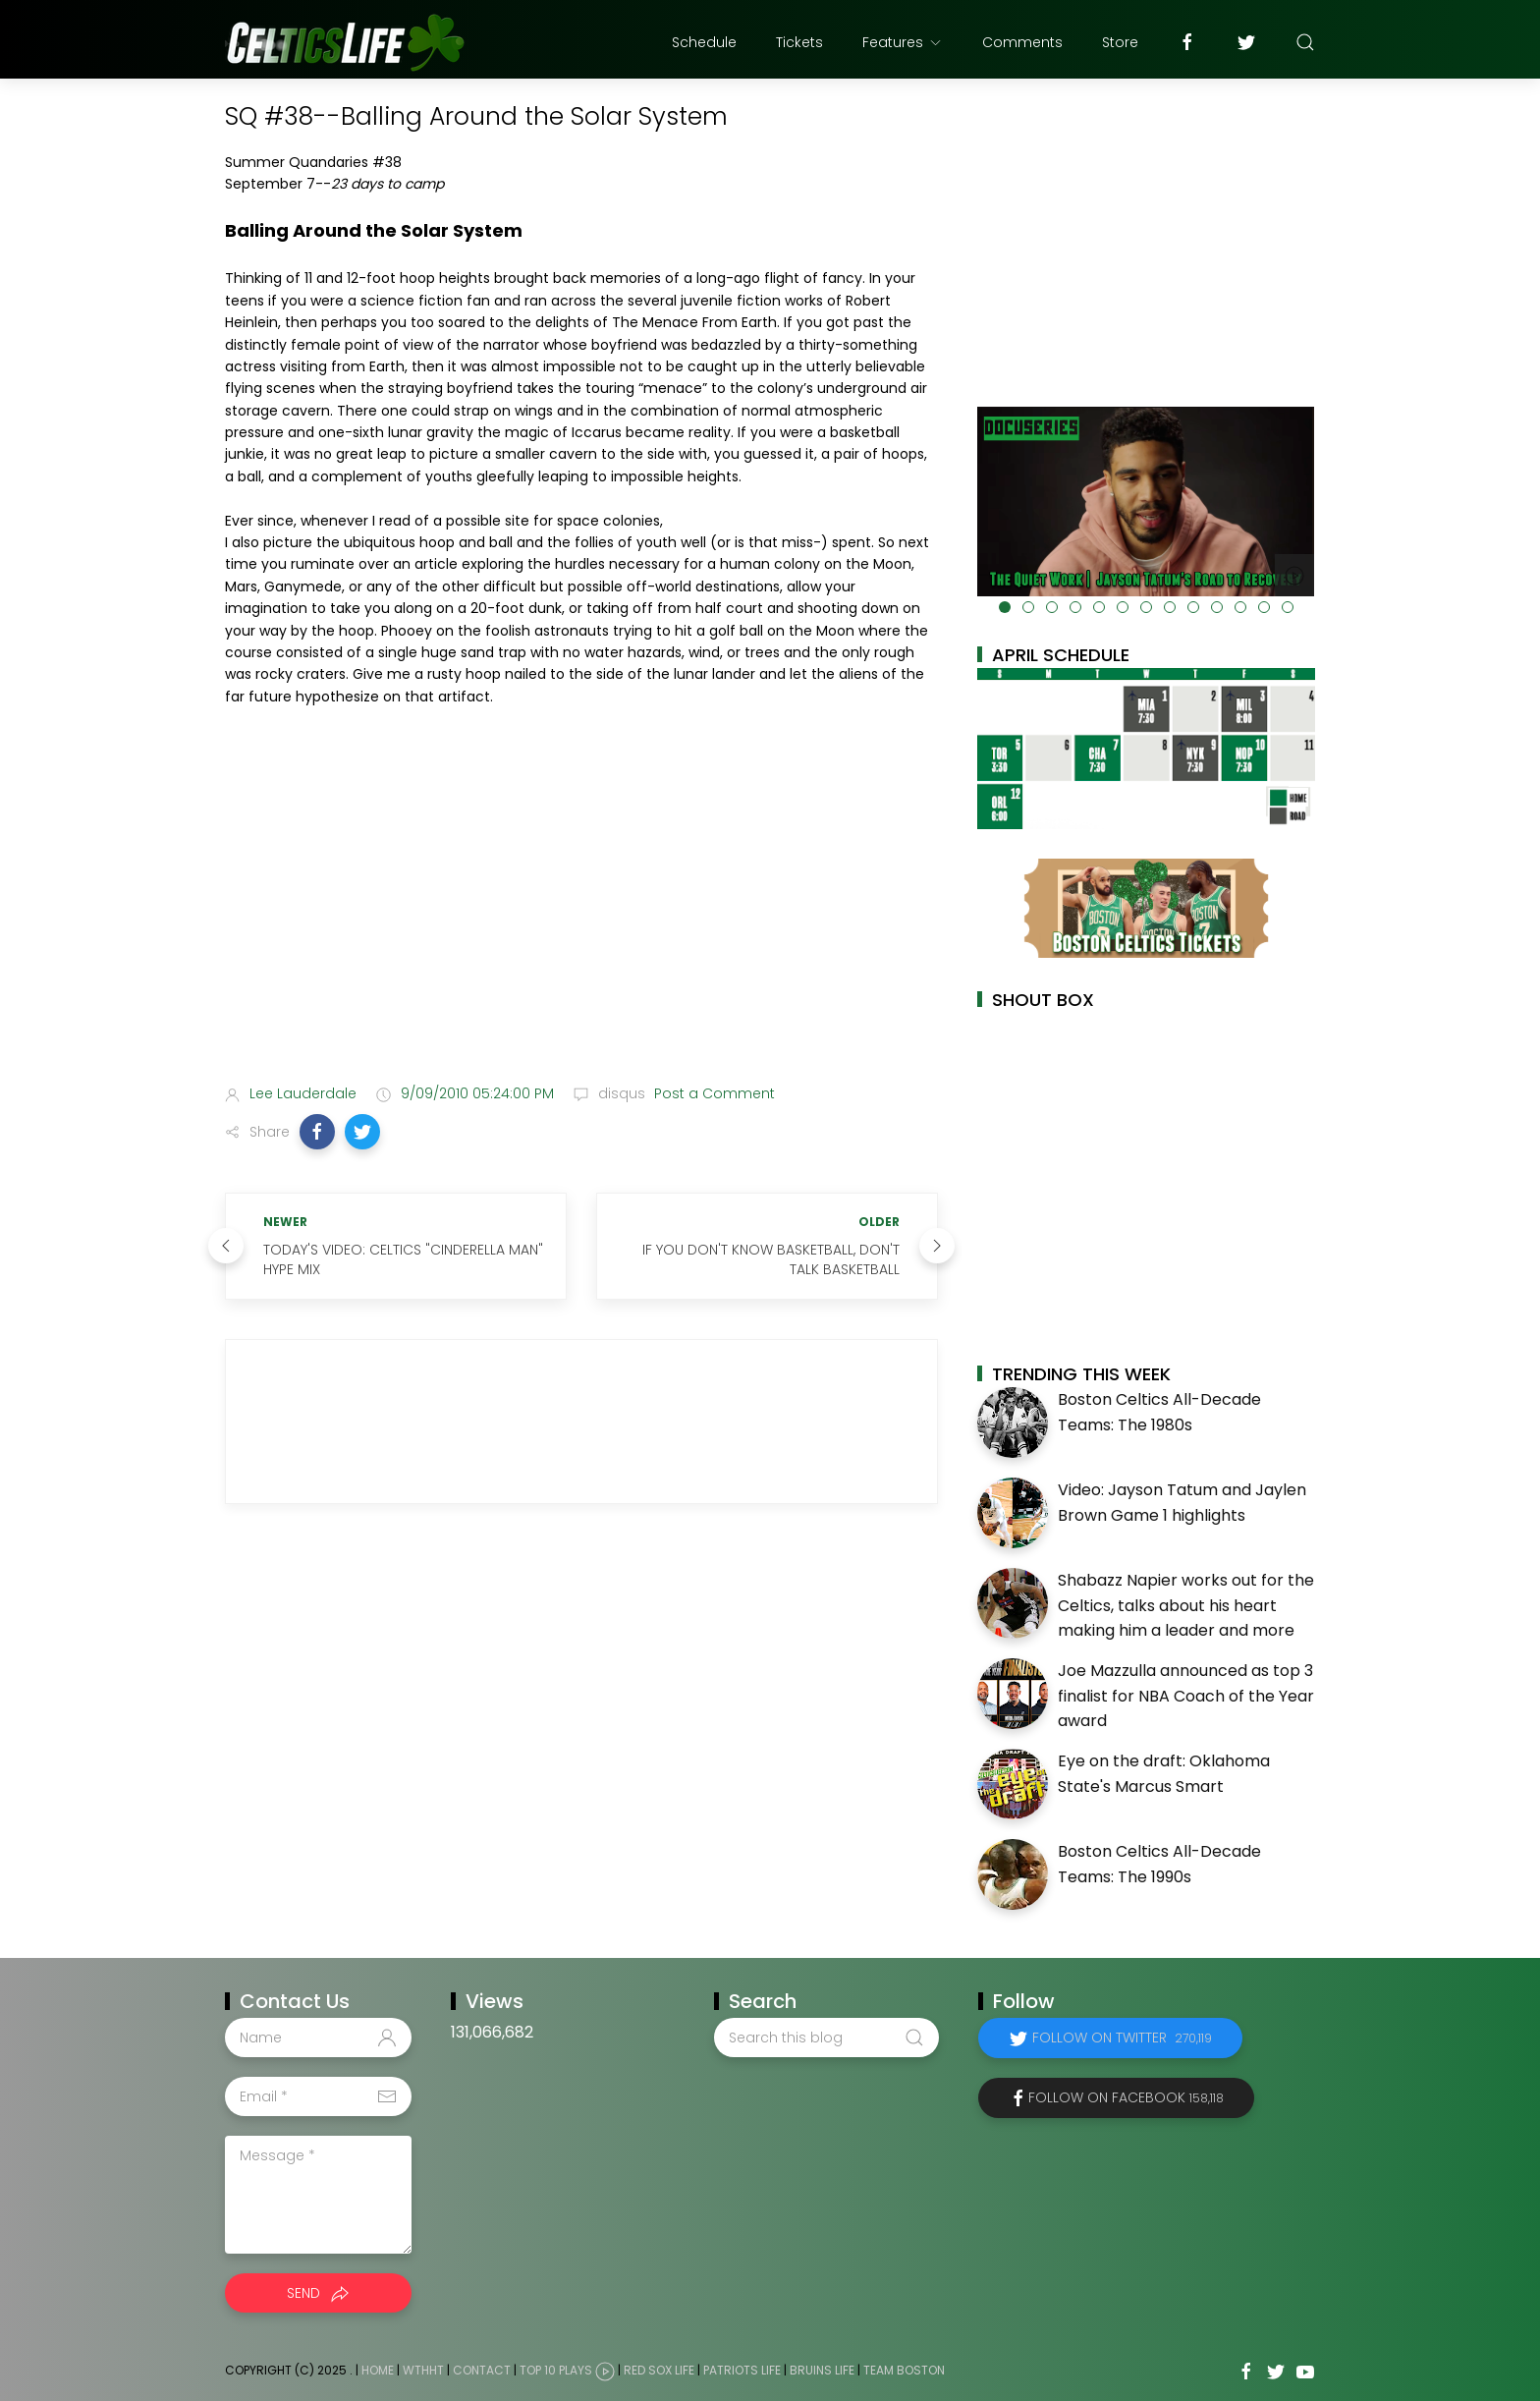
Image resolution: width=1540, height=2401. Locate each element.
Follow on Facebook (1126, 2097)
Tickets (799, 42)
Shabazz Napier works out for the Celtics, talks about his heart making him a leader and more (1186, 1605)
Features (902, 42)
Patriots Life (742, 2370)
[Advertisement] (581, 913)
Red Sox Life (659, 2370)
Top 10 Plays (556, 2370)
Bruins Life (822, 2370)
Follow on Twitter (1122, 2037)
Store (1120, 42)
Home (377, 2370)
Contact (482, 2370)
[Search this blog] (826, 2037)
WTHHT (423, 2370)
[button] (317, 1131)
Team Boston (904, 2370)
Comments (1022, 42)
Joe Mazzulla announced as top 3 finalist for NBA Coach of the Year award (1186, 1695)
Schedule (704, 42)
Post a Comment (712, 1093)
